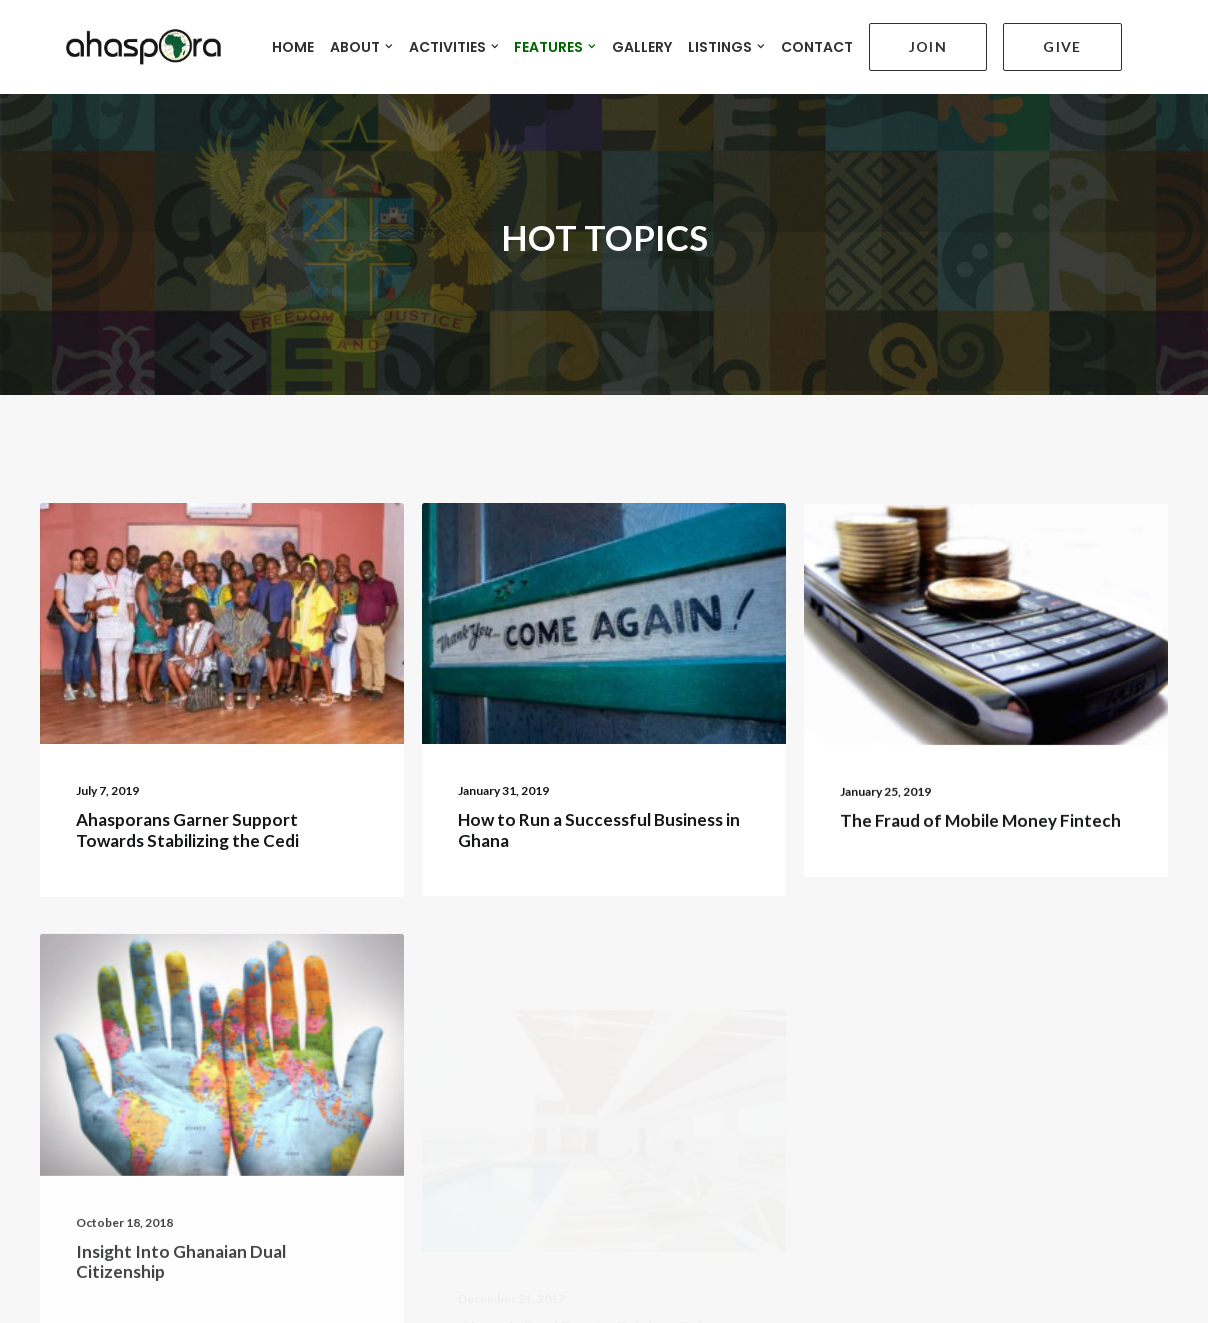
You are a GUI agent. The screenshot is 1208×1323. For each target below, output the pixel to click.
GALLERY (623, 41)
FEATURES (536, 41)
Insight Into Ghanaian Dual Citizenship (181, 1269)
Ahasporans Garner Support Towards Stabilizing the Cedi (187, 780)
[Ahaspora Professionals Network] (117, 40)
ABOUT (342, 41)
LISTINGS (707, 41)
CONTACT (797, 41)
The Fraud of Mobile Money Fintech (980, 787)
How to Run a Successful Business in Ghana (599, 781)
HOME (274, 41)
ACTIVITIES (435, 41)
